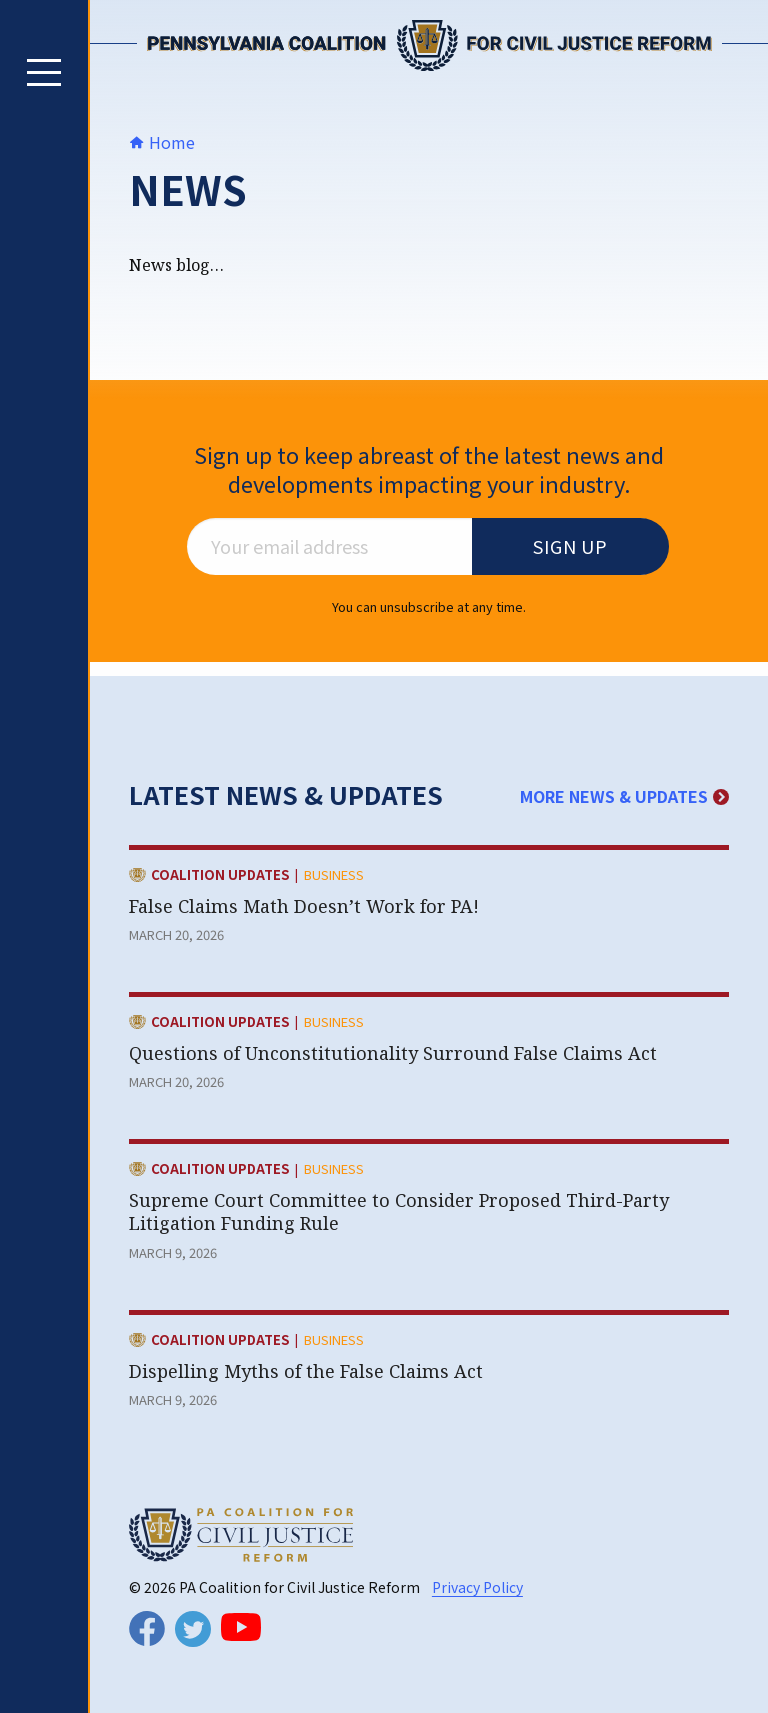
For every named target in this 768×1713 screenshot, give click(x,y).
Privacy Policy (477, 1587)
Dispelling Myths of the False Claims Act (308, 1371)
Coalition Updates (220, 876)
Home (162, 142)
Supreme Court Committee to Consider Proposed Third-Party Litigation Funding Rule (399, 1211)
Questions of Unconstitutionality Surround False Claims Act (393, 1053)
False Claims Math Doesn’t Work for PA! (304, 906)
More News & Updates (624, 796)
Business (334, 875)
